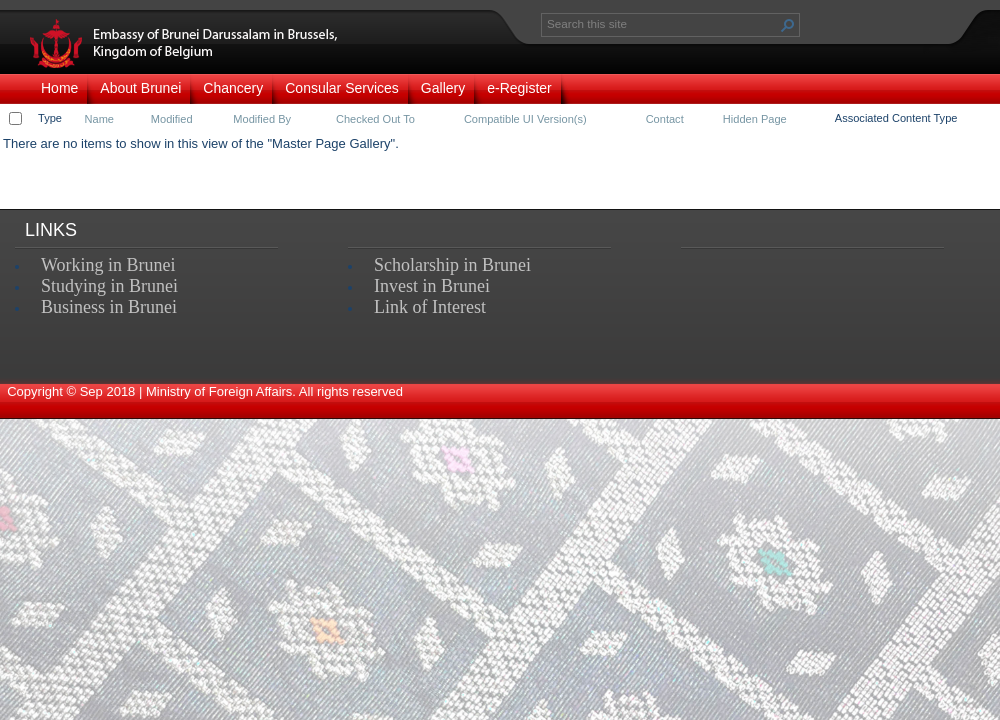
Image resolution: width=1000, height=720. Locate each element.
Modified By (262, 119)
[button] (788, 25)
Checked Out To (375, 119)
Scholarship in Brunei (452, 265)
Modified (172, 119)
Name (99, 119)
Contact (665, 119)
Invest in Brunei (432, 286)
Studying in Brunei (109, 286)
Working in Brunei (108, 265)
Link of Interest (430, 307)
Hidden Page (755, 119)
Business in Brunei (109, 307)
